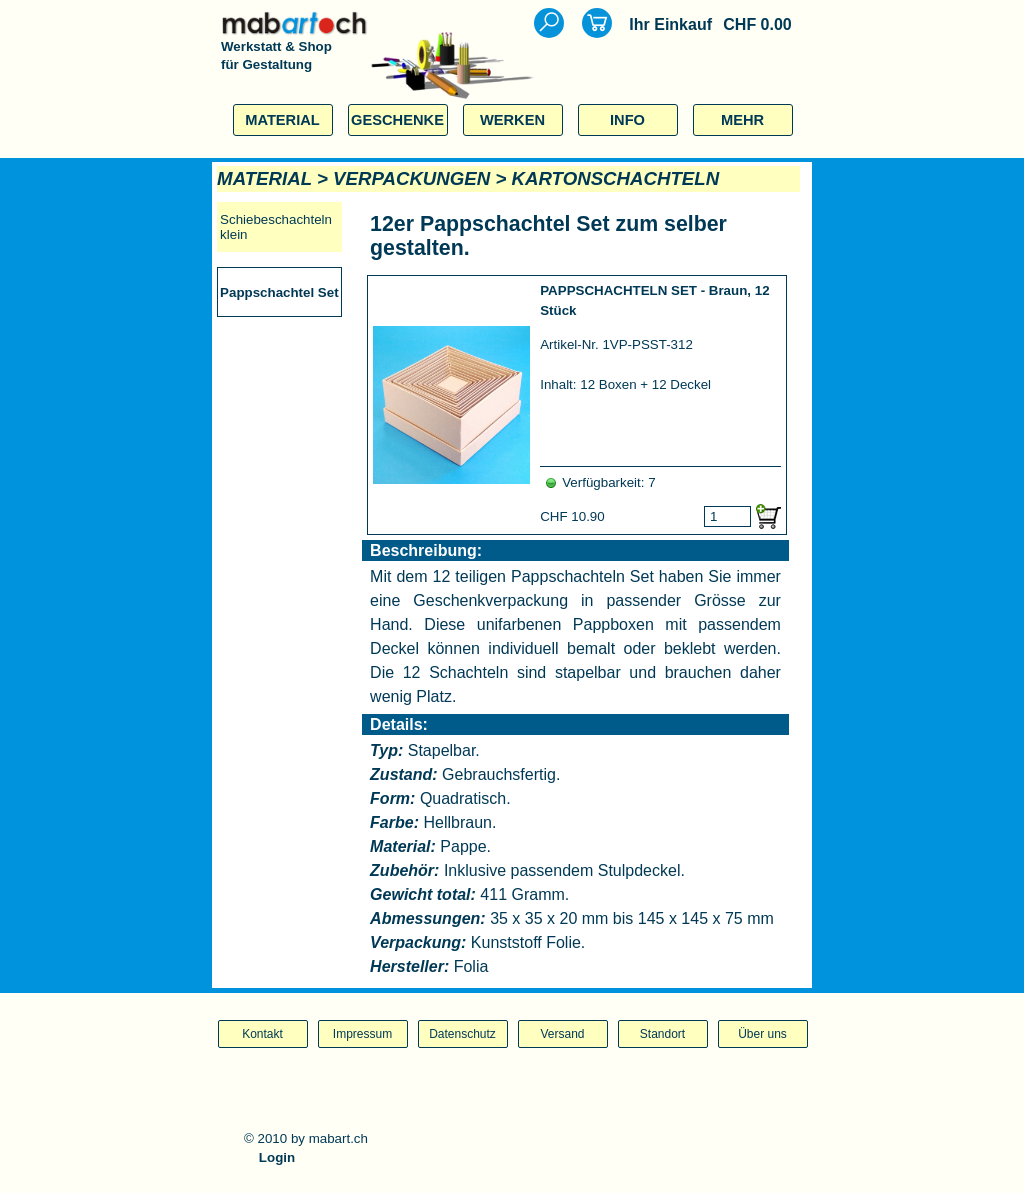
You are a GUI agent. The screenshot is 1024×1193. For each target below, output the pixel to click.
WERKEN (512, 120)
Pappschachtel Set (279, 292)
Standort (662, 1034)
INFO (627, 120)
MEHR (742, 120)
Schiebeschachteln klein (276, 227)
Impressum (362, 1034)
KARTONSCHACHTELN (616, 178)
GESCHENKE (397, 120)
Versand (562, 1034)
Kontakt (262, 1034)
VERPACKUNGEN (411, 178)
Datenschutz (462, 1034)
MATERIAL (282, 120)
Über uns (762, 1034)
